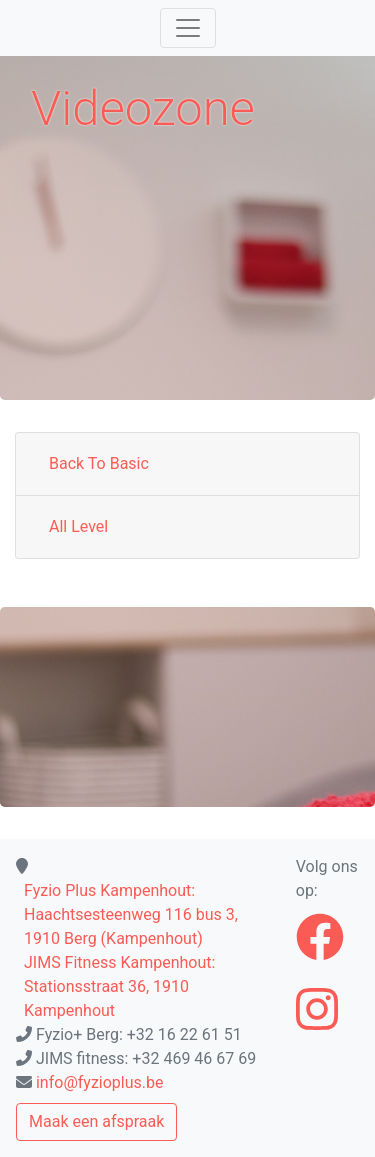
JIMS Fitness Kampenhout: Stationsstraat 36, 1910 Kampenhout (119, 986)
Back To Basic (99, 463)
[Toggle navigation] (188, 28)
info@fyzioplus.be (100, 1082)
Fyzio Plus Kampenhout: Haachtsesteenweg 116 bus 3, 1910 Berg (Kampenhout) (131, 914)
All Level (78, 526)
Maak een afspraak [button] (96, 1121)
